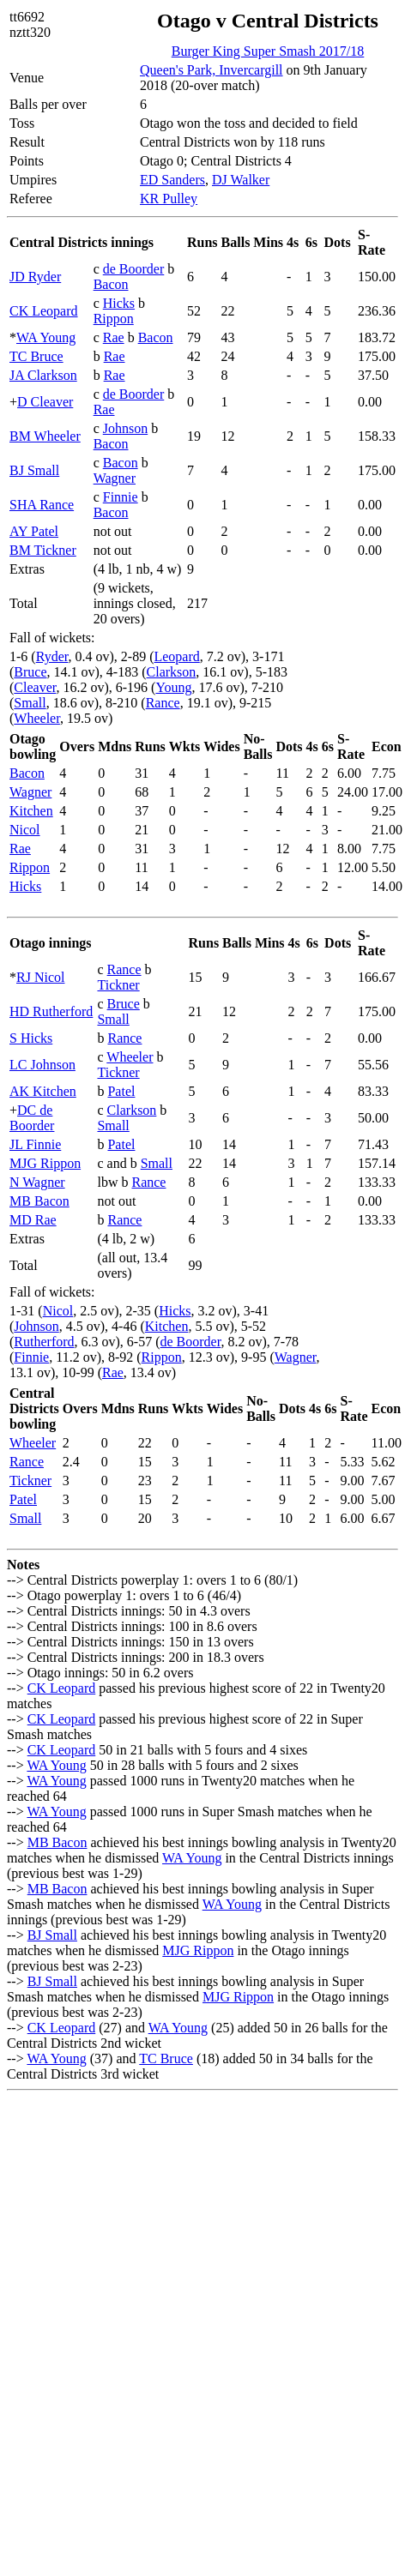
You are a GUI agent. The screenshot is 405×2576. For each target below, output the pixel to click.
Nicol (24, 829)
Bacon (111, 284)
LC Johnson (42, 1064)
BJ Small (34, 470)
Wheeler (37, 718)
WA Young (46, 337)
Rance (163, 702)
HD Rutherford (51, 1011)
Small (29, 702)
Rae (113, 337)
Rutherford (44, 1341)
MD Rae (33, 1220)
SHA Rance (41, 504)
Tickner (118, 985)
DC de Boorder (31, 1118)
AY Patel (33, 531)
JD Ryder (35, 276)
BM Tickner (42, 550)
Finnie (120, 497)
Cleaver (35, 687)
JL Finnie (35, 1144)
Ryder (52, 656)
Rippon (114, 318)
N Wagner (37, 1182)
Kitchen (31, 810)
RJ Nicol (40, 977)
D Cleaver (45, 401)
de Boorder (134, 269)
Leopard (176, 656)
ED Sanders (172, 179)
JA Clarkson (43, 375)
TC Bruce (36, 356)
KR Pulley (168, 198)
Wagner (115, 478)
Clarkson (171, 672)
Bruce (30, 672)
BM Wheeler (45, 436)
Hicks (119, 303)
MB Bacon (39, 1201)
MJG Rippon (45, 1163)
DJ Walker (240, 179)
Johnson (125, 428)
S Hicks (30, 1038)
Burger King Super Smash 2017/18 (268, 51)
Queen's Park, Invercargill (211, 70)
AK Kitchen (42, 1091)
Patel (121, 1091)
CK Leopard (43, 311)
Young (173, 687)
